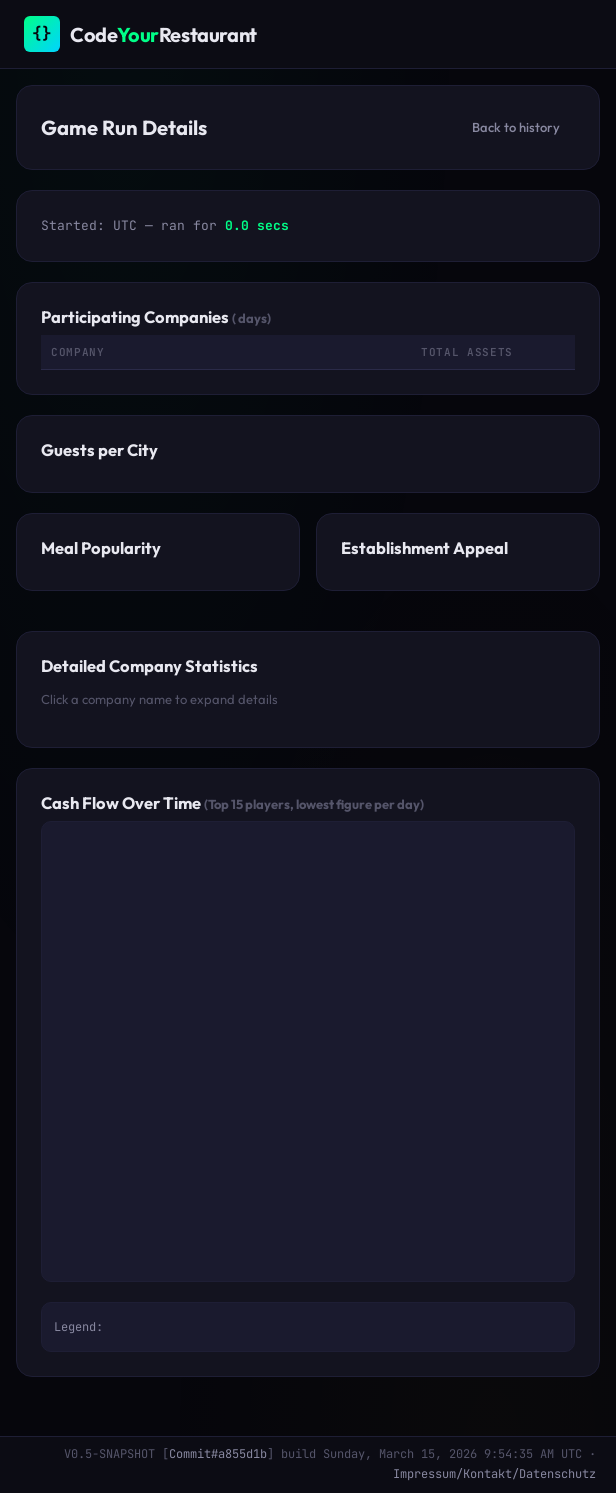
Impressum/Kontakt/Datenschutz (494, 1474)
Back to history (516, 127)
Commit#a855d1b (218, 1454)
